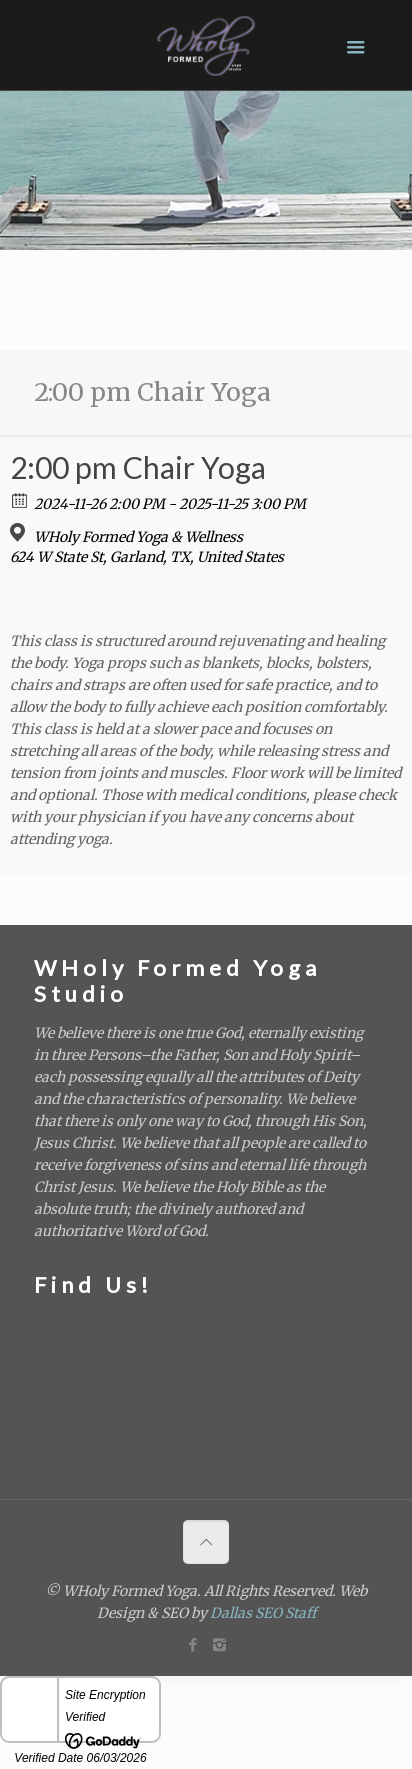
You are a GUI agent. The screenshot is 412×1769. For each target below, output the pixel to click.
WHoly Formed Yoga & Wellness (138, 537)
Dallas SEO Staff (263, 1613)
